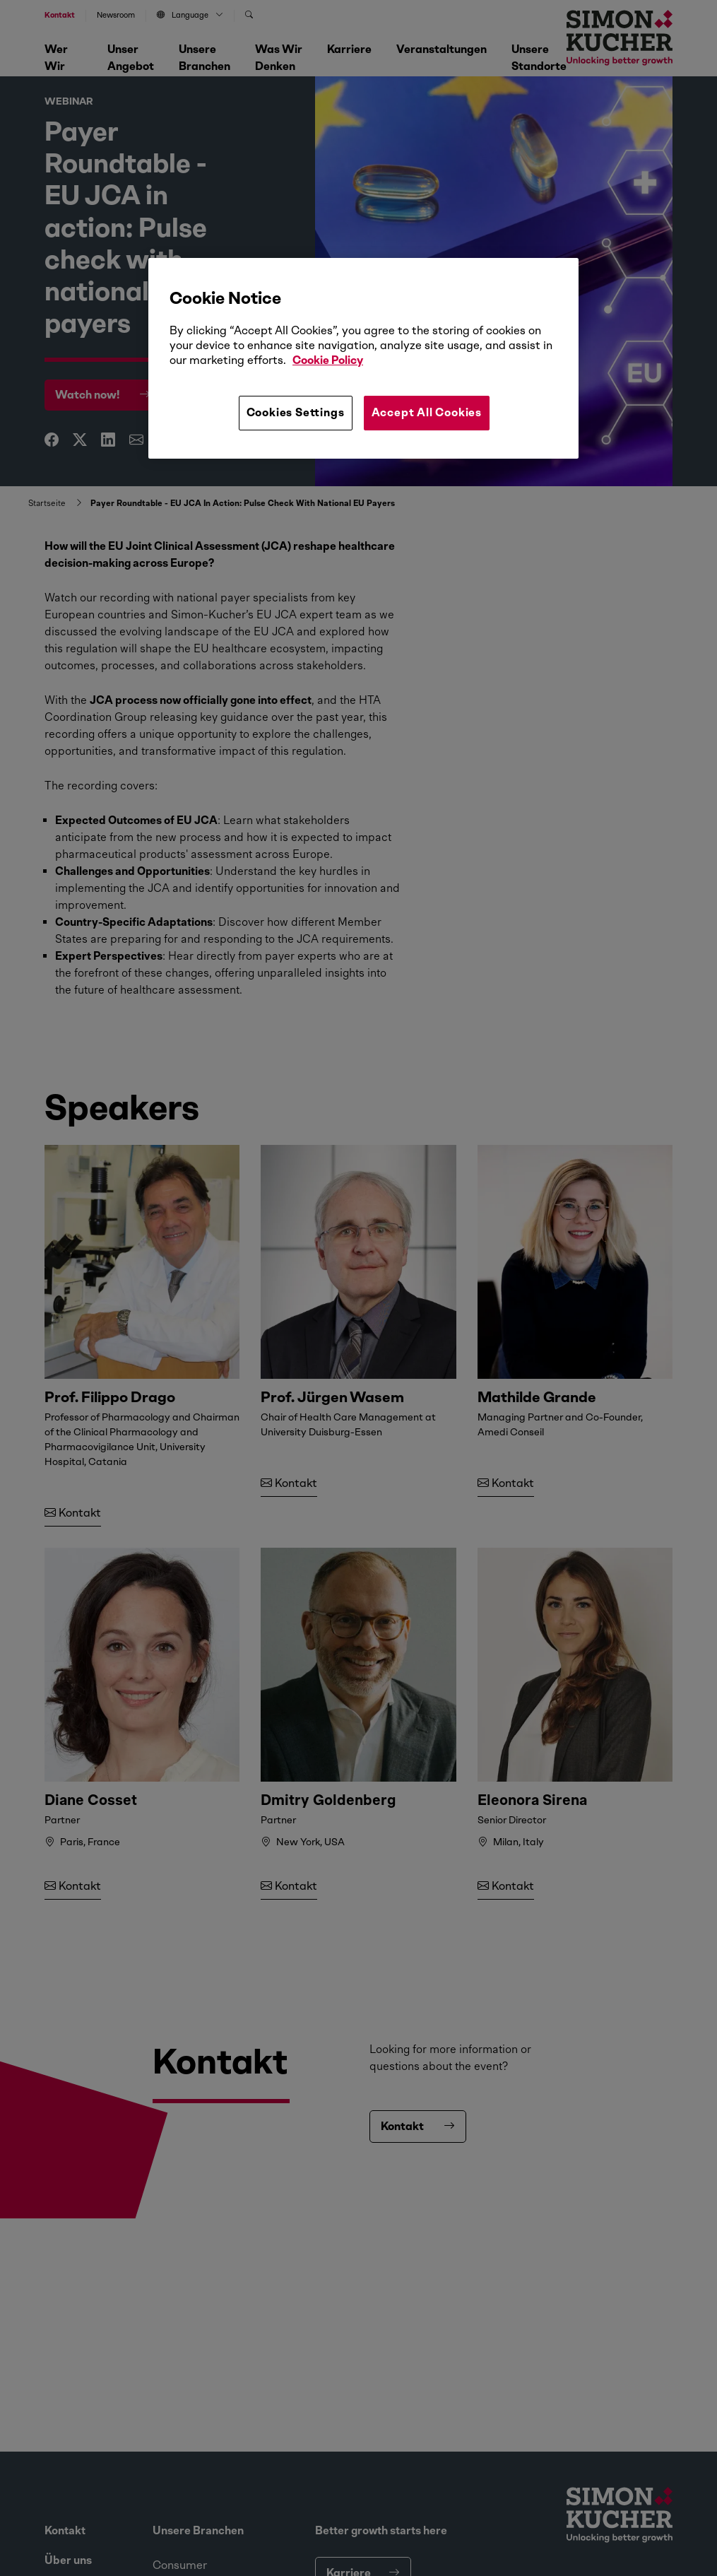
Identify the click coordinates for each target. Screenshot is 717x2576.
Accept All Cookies (427, 412)
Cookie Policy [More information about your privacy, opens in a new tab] (327, 360)
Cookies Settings (296, 412)
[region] (363, 358)
